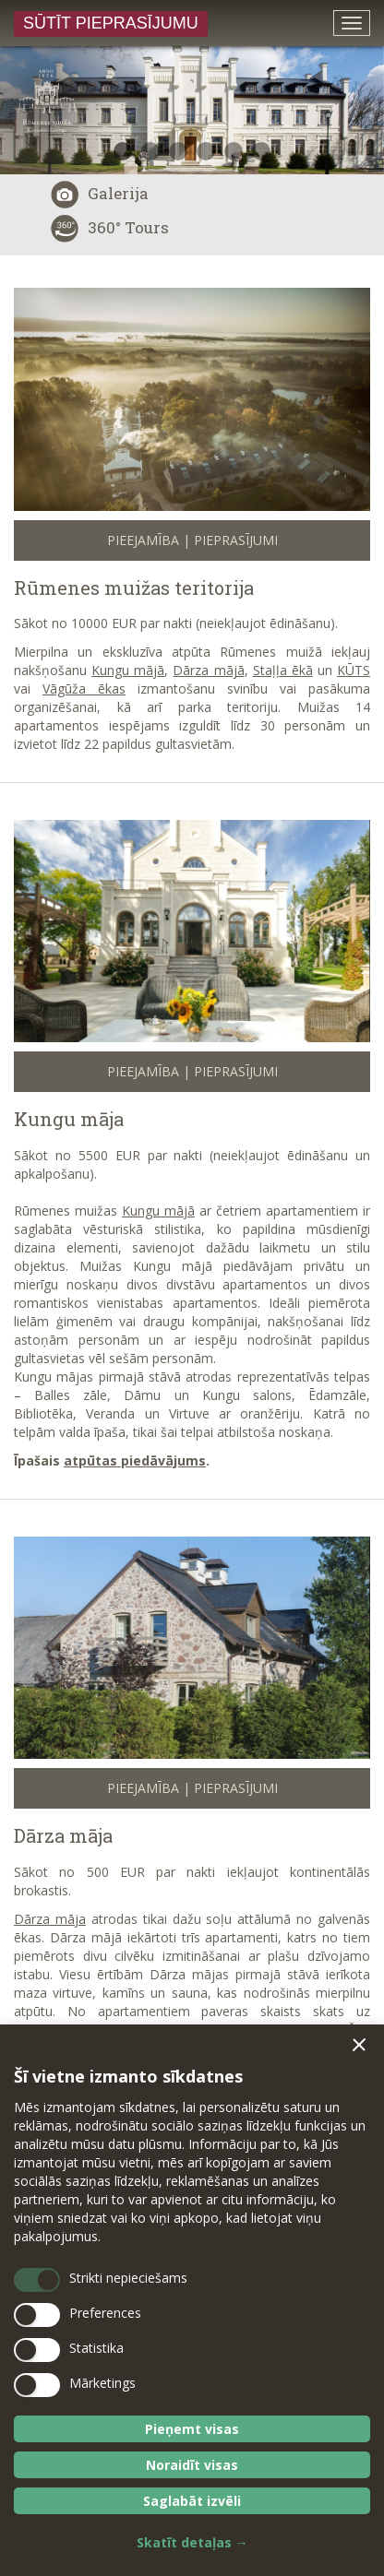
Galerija (100, 193)
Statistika (96, 2347)
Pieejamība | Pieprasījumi (192, 540)
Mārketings (102, 2383)
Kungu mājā (127, 670)
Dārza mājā (208, 670)
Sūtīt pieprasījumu (110, 23)
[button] (359, 2045)
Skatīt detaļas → (192, 2542)
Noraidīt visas (192, 2465)
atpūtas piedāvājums (135, 1460)
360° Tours (110, 227)
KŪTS (353, 670)
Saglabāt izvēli (192, 2501)
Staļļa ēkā (283, 670)
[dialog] (192, 2300)
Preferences (105, 2312)
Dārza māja (63, 1835)
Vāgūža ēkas (84, 688)
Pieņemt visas (192, 2429)
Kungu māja (69, 1119)
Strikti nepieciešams (128, 2277)
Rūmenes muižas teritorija (134, 587)
